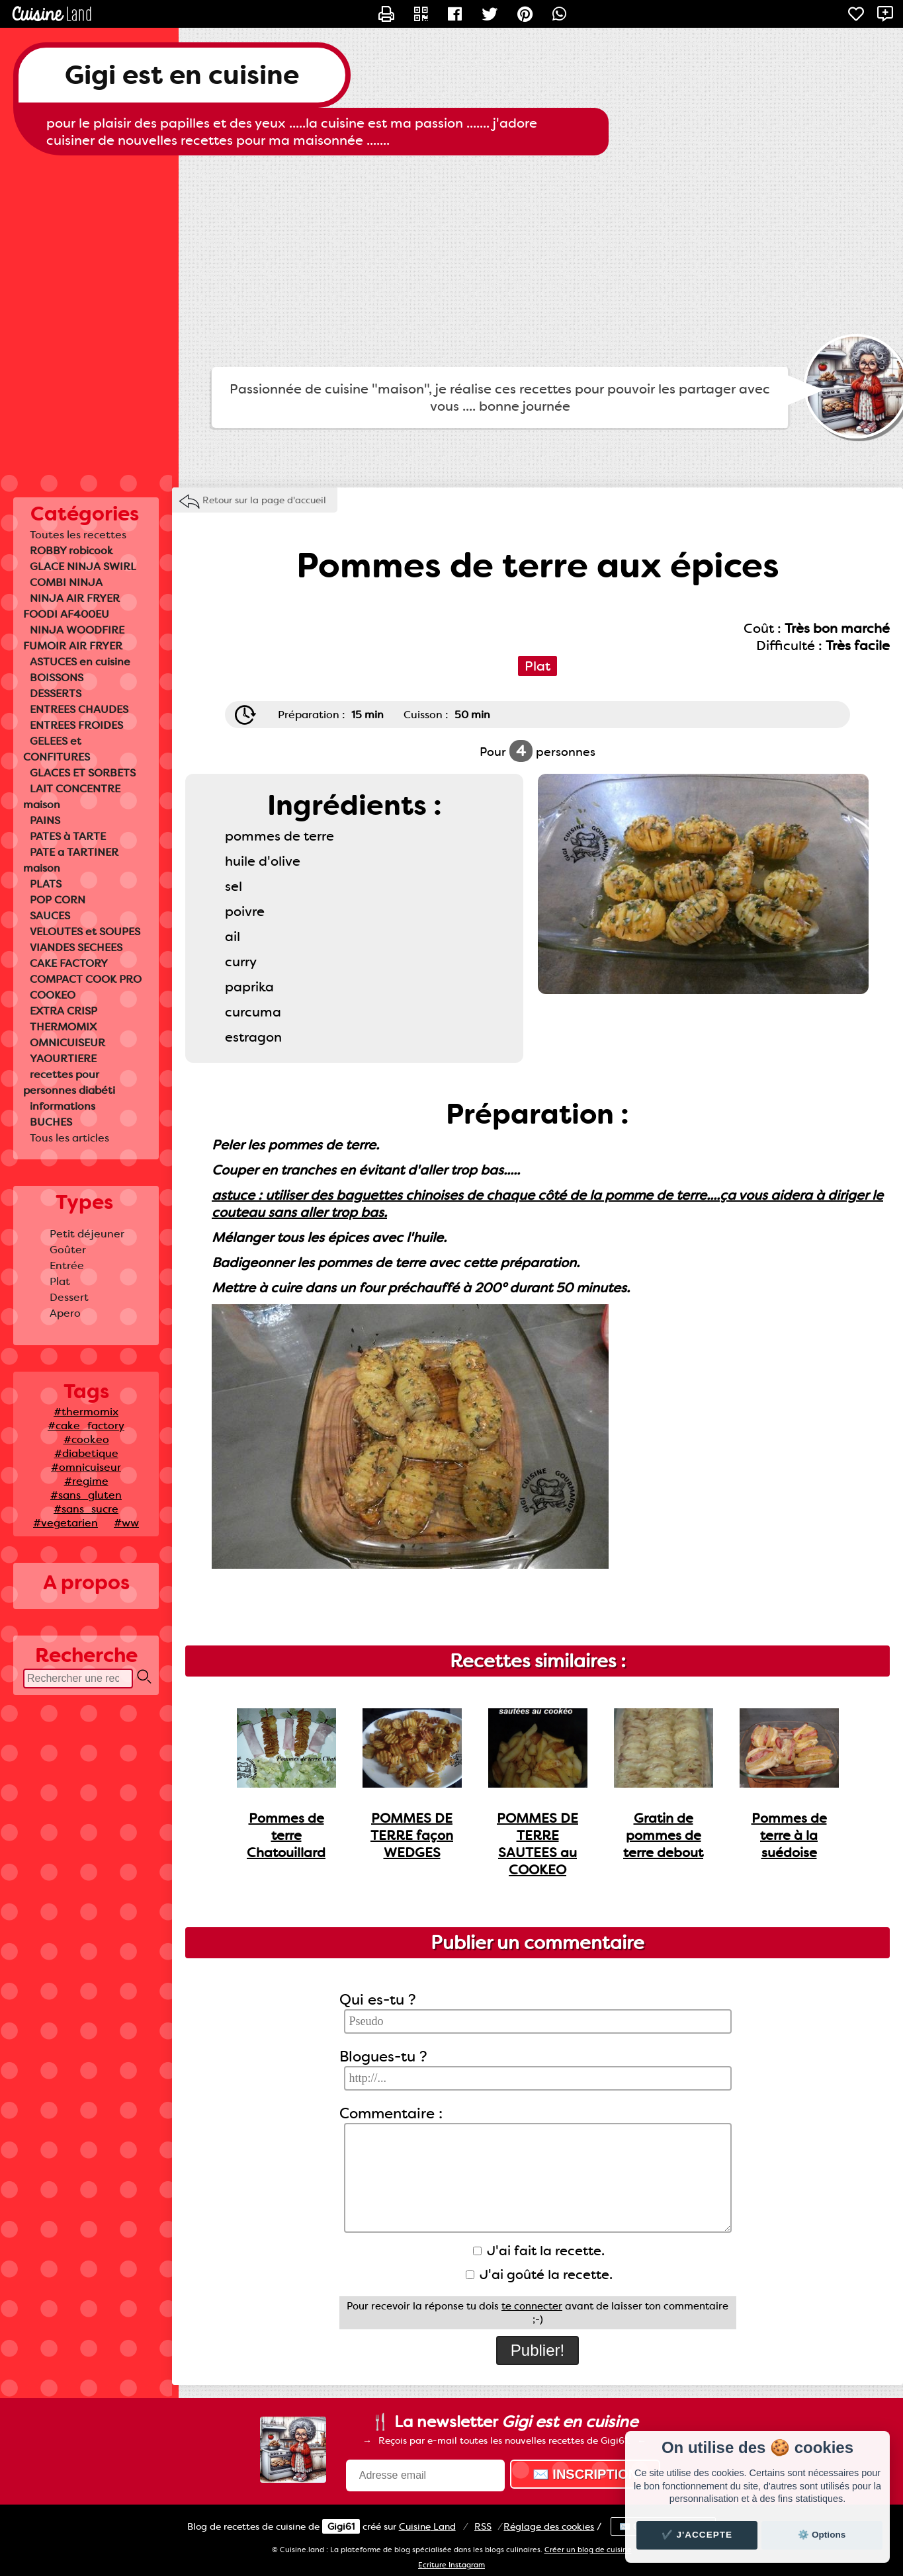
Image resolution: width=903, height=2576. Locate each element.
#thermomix (86, 1412)
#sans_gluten (86, 1495)
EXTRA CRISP (63, 1011)
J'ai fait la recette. (539, 2250)
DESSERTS (55, 693)
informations (62, 1106)
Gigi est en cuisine (182, 75)
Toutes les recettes (78, 535)
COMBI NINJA (66, 582)
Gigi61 (341, 2526)
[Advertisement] (452, 261)
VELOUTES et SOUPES (85, 931)
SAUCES (50, 916)
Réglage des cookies (548, 2526)
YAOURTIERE (63, 1058)
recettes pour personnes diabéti (69, 1082)
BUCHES (51, 1122)
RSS (483, 2526)
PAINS (45, 820)
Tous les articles (69, 1138)
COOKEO (52, 995)
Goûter (68, 1250)
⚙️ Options (821, 2535)
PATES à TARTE (68, 836)
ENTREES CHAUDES (79, 709)
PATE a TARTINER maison (70, 860)
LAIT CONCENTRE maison (71, 796)
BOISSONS (56, 678)
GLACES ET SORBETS (83, 773)
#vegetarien (65, 1523)
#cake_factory (86, 1426)
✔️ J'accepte (697, 2535)
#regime (86, 1481)
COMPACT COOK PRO (86, 979)
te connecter (531, 2306)
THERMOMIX (63, 1027)
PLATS (46, 884)
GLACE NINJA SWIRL (83, 566)
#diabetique (86, 1453)
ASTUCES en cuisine (80, 662)
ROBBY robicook (71, 551)
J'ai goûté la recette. (539, 2274)
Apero (65, 1313)
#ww (126, 1523)
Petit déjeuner (87, 1234)
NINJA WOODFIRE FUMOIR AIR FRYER (73, 638)
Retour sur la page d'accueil (264, 500)
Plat (60, 1281)
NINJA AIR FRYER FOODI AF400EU (71, 606)
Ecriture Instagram (451, 2565)
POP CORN (57, 900)
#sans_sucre (86, 1509)
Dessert (69, 1297)
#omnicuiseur (86, 1467)
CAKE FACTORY (69, 963)
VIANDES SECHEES (76, 947)
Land (427, 2526)
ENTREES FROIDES (76, 725)
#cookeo (86, 1439)
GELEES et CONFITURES (56, 749)
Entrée (67, 1265)
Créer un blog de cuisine (588, 2550)
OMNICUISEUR (67, 1043)
